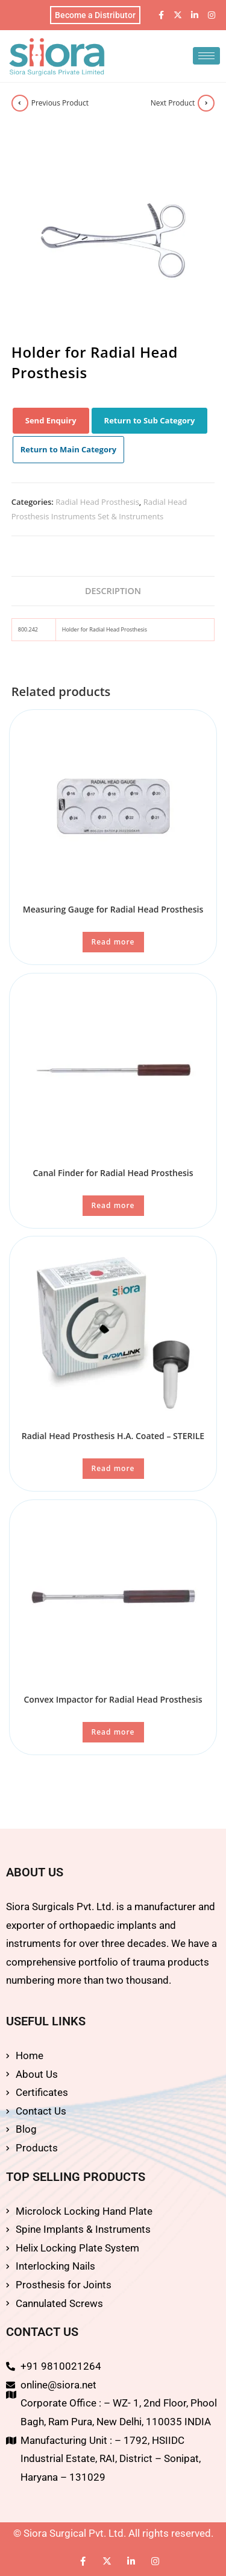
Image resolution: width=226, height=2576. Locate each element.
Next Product (173, 103)
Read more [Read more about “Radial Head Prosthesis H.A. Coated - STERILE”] (113, 1468)
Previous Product (60, 103)
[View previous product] (19, 103)
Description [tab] (113, 591)
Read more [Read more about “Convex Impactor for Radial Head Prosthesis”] (113, 1732)
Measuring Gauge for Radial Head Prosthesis (113, 909)
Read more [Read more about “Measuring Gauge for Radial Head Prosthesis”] (113, 942)
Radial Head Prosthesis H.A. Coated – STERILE (113, 1435)
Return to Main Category (68, 449)
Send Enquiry (51, 420)
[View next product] (206, 103)
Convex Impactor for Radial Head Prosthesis (113, 1699)
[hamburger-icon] (206, 56)
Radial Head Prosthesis (97, 501)
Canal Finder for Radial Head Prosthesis (113, 1173)
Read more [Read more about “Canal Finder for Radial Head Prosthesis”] (113, 1205)
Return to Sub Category (149, 420)
